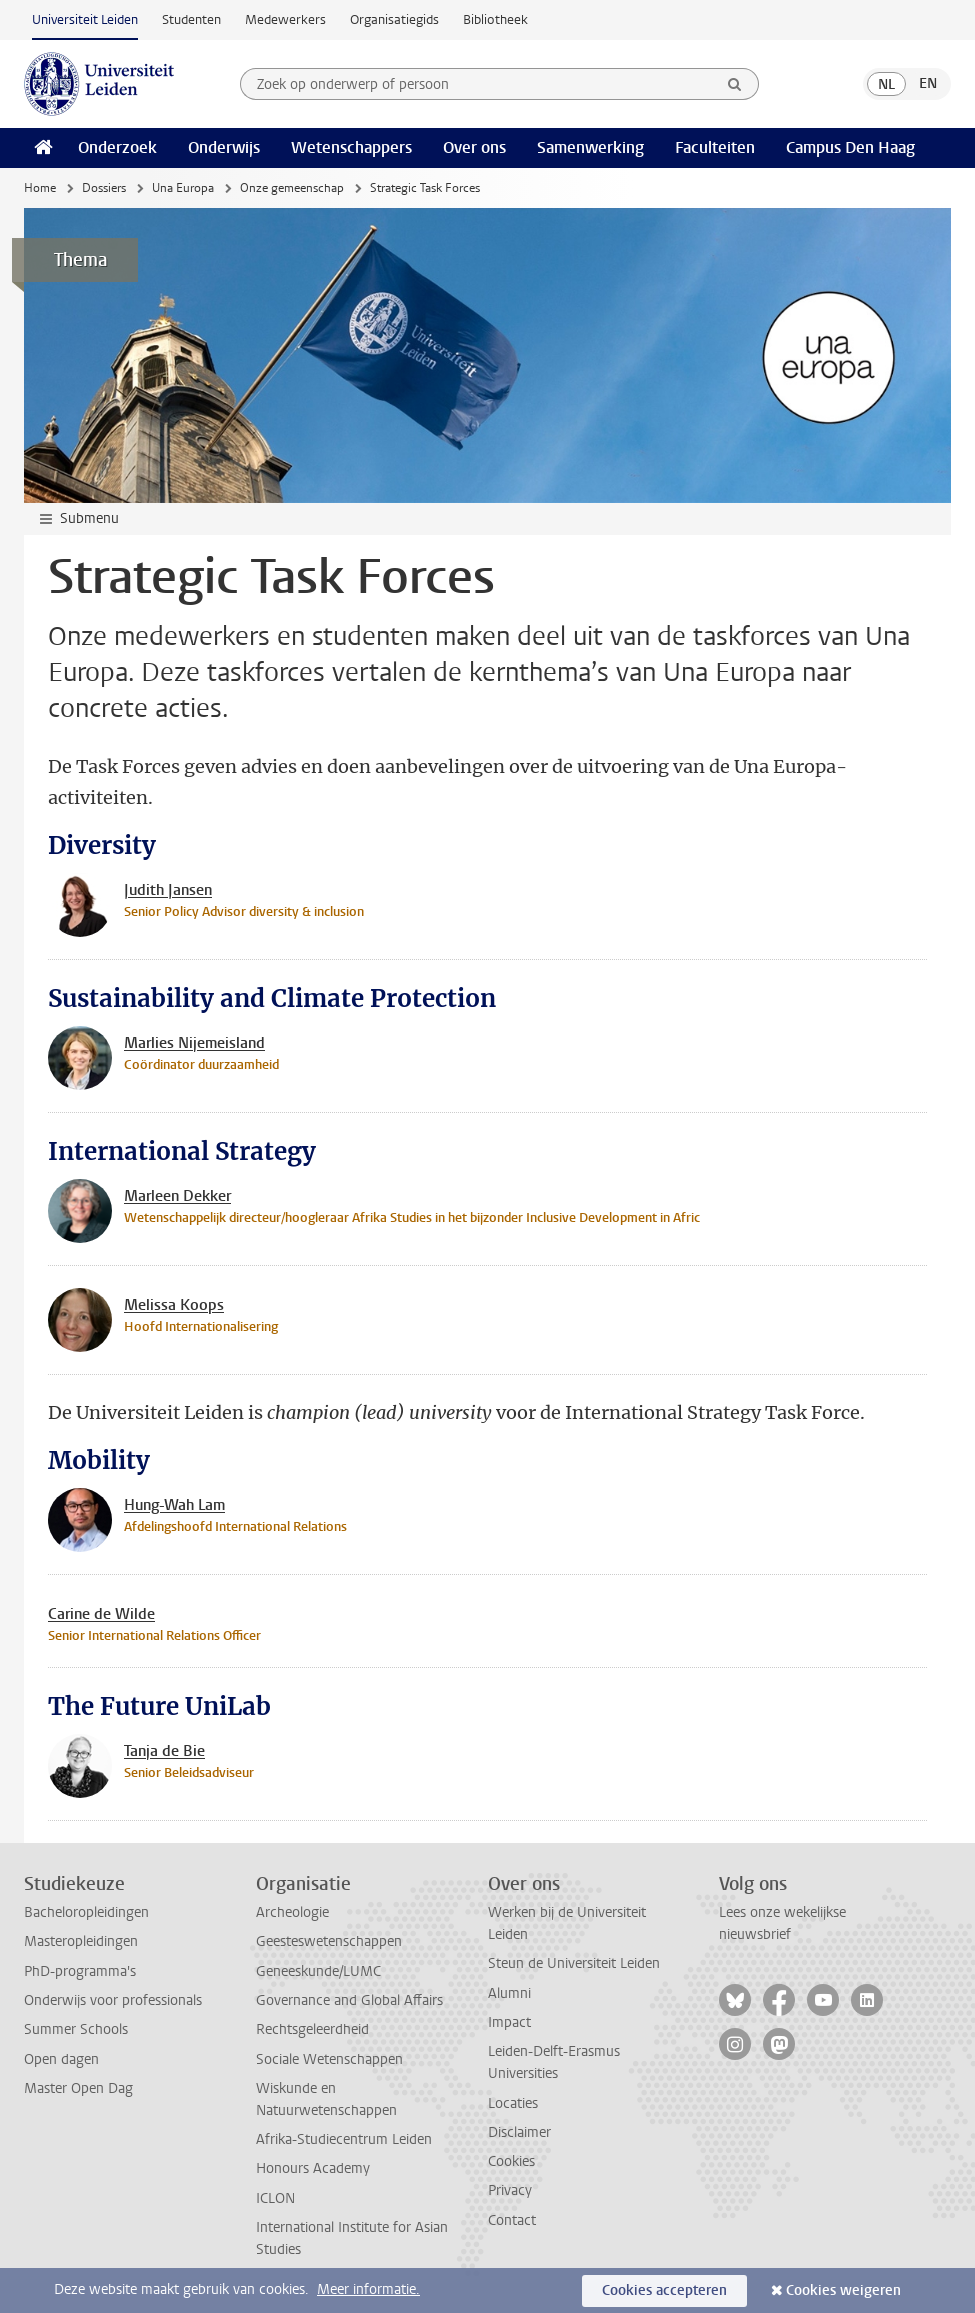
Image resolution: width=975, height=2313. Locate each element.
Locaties (513, 2103)
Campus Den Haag (850, 147)
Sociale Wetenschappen (329, 2059)
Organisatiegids (394, 19)
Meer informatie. (368, 2289)
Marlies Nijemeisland (194, 1043)
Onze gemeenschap (292, 188)
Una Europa (183, 188)
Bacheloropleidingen (86, 1912)
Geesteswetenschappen (329, 1941)
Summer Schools (76, 2029)
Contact (512, 2220)
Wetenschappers (351, 147)
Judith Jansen (168, 890)
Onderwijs (224, 147)
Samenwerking (590, 147)
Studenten (191, 19)
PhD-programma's (80, 1971)
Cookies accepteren (664, 2290)
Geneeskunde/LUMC (318, 1971)
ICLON (275, 2198)
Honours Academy (313, 2168)
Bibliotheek (495, 19)
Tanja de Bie (164, 1751)
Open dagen (61, 2059)
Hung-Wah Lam (174, 1505)
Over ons (474, 147)
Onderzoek (117, 147)
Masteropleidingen (81, 1941)
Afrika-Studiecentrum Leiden (344, 2139)
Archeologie (292, 1912)
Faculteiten (715, 147)
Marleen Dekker (177, 1196)
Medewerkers (285, 19)
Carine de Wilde (101, 1614)
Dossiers (104, 188)
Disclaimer (519, 2132)
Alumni (509, 1993)
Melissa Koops (174, 1305)
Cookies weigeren (843, 2290)
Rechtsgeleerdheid (312, 2029)
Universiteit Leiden (85, 19)
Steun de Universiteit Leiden (574, 1963)
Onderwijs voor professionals (113, 2000)
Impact (509, 2022)
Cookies (511, 2161)
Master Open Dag (78, 2088)
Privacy (510, 2190)
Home (40, 188)
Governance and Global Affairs (349, 2000)
